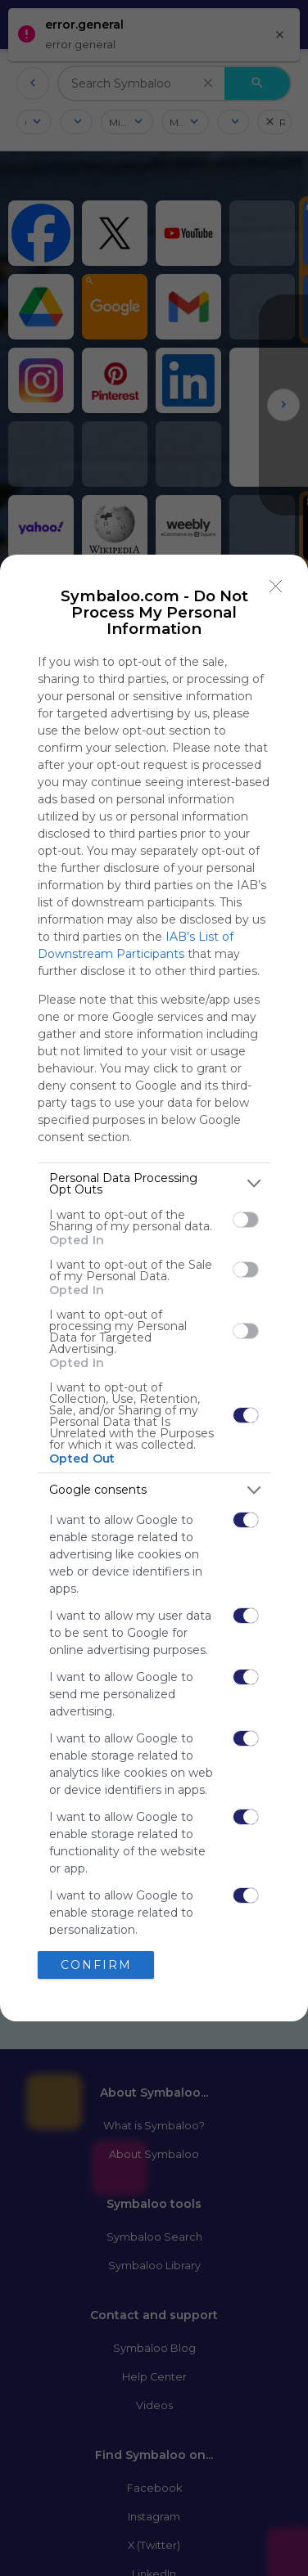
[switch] (246, 1220)
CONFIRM (96, 1965)
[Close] (276, 586)
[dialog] (154, 1288)
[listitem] (154, 1183)
